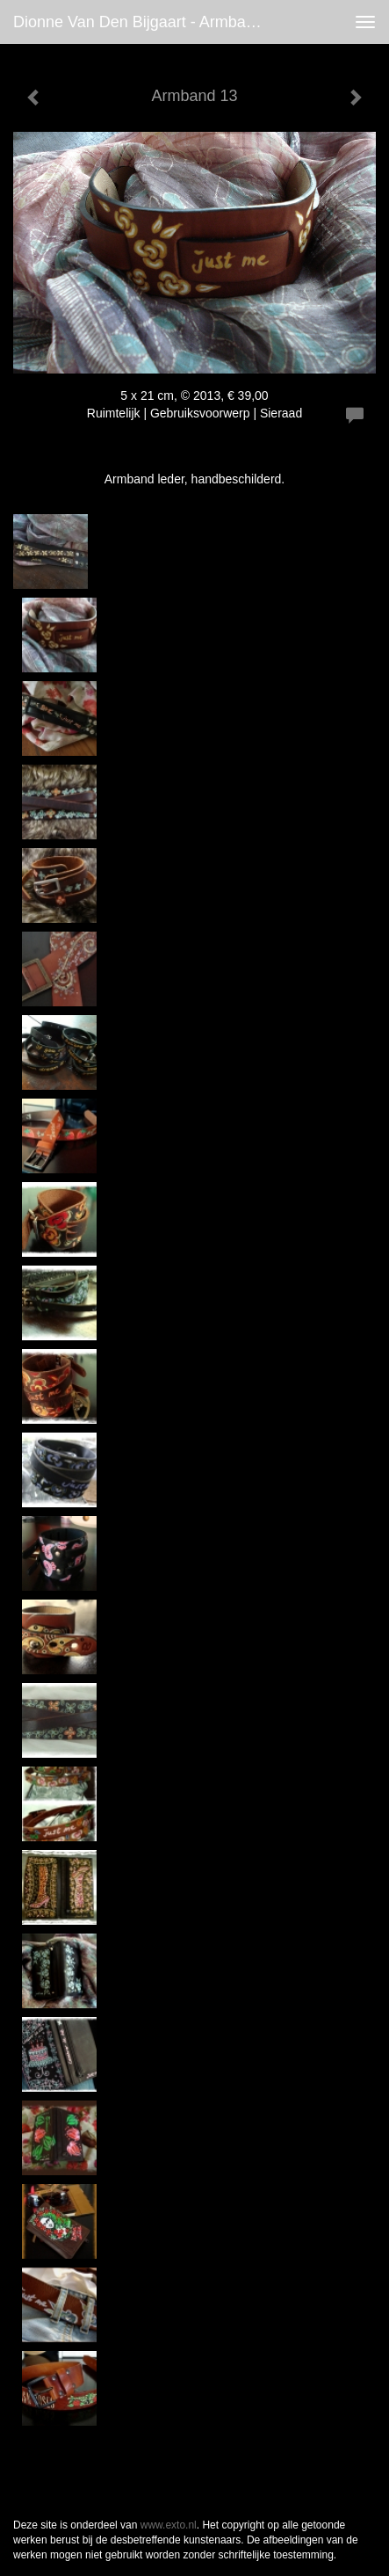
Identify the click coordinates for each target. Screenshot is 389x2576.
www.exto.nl (168, 2525)
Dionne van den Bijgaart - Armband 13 (147, 22)
